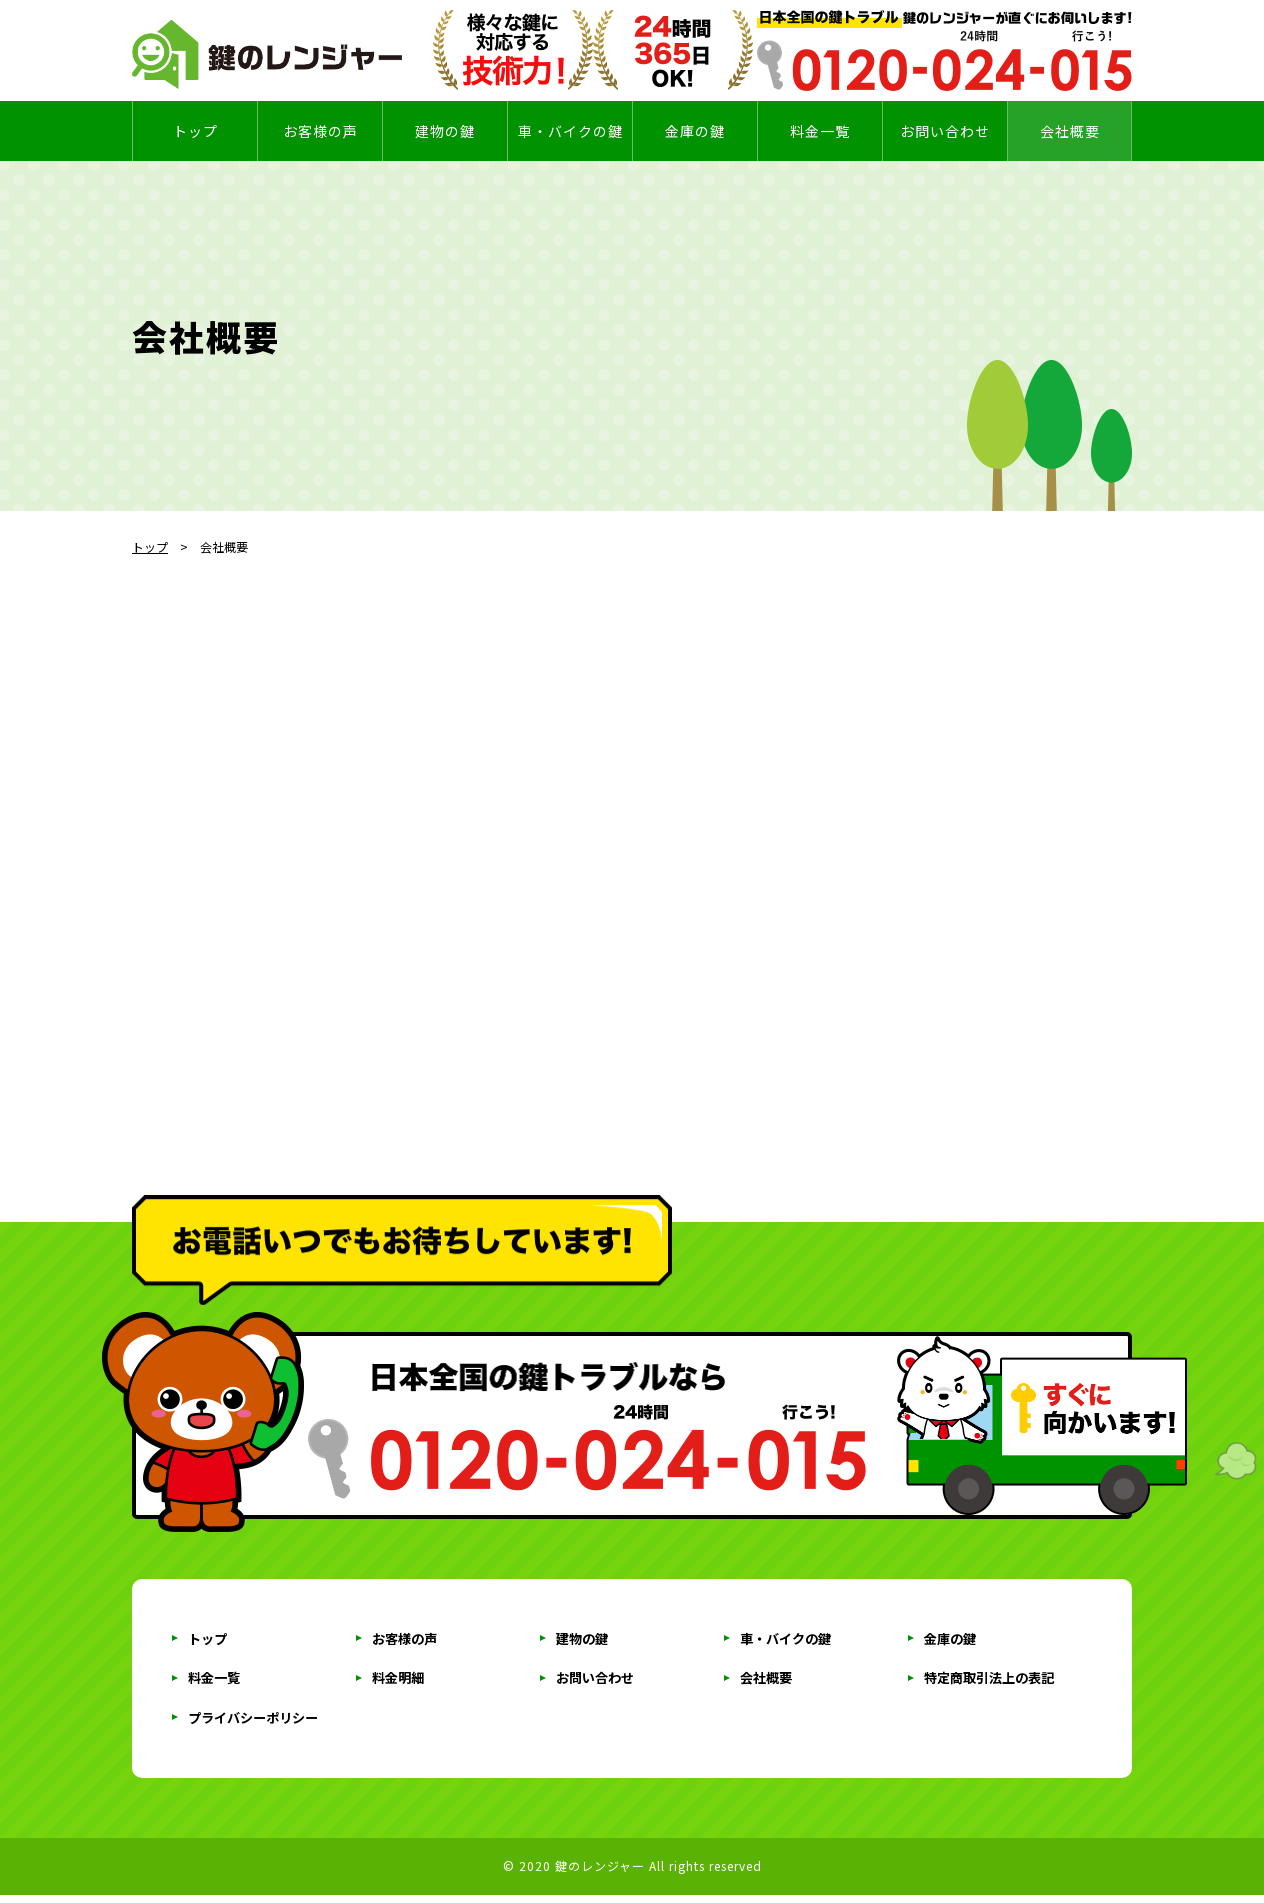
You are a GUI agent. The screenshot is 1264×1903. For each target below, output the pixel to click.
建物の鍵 (445, 131)
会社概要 (1070, 131)
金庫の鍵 (695, 131)
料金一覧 (216, 1682)
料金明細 (400, 1682)
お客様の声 (320, 131)
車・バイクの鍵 (570, 131)
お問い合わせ (598, 1682)
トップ (195, 131)
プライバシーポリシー (258, 1724)
